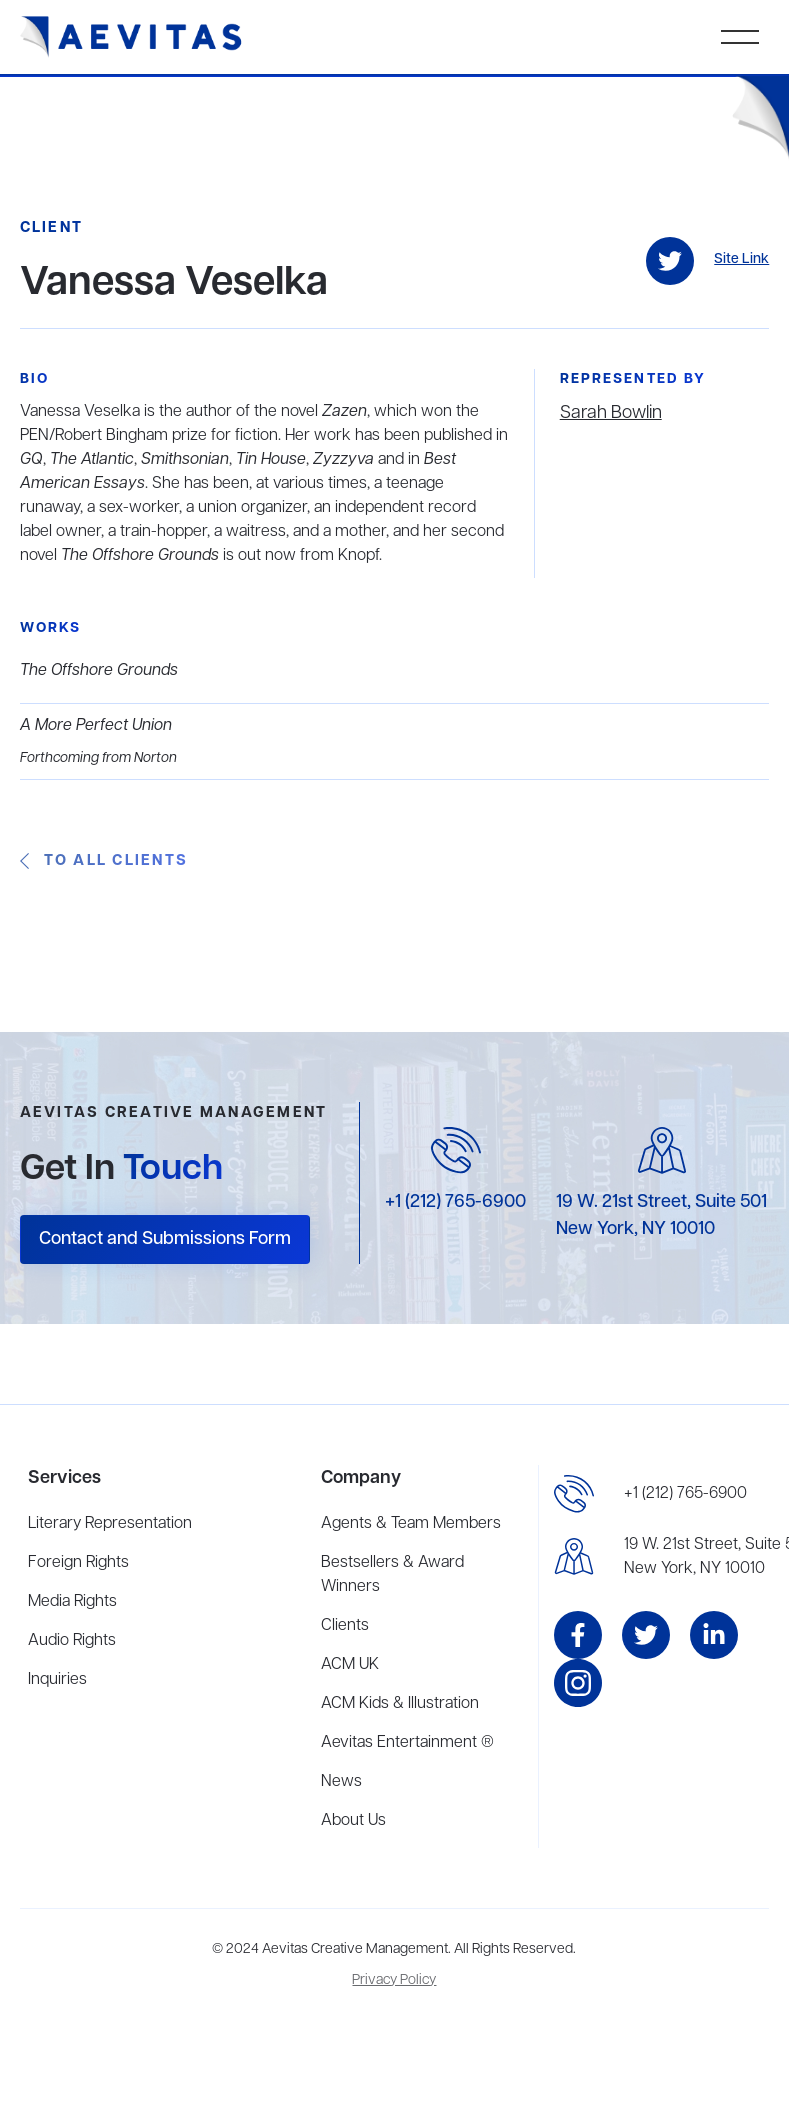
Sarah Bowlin (611, 413)
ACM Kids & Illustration (400, 1704)
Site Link (741, 259)
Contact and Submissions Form (165, 1239)
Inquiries (57, 1680)
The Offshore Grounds (99, 671)
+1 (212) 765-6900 (455, 1202)
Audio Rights (72, 1641)
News (341, 1782)
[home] (131, 37)
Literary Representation (110, 1524)
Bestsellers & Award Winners (392, 1575)
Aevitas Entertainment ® (407, 1743)
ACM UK (350, 1665)
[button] (740, 37)
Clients (345, 1626)
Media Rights (72, 1602)
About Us (353, 1821)
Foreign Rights (78, 1563)
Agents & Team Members (411, 1524)
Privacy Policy (394, 1980)
